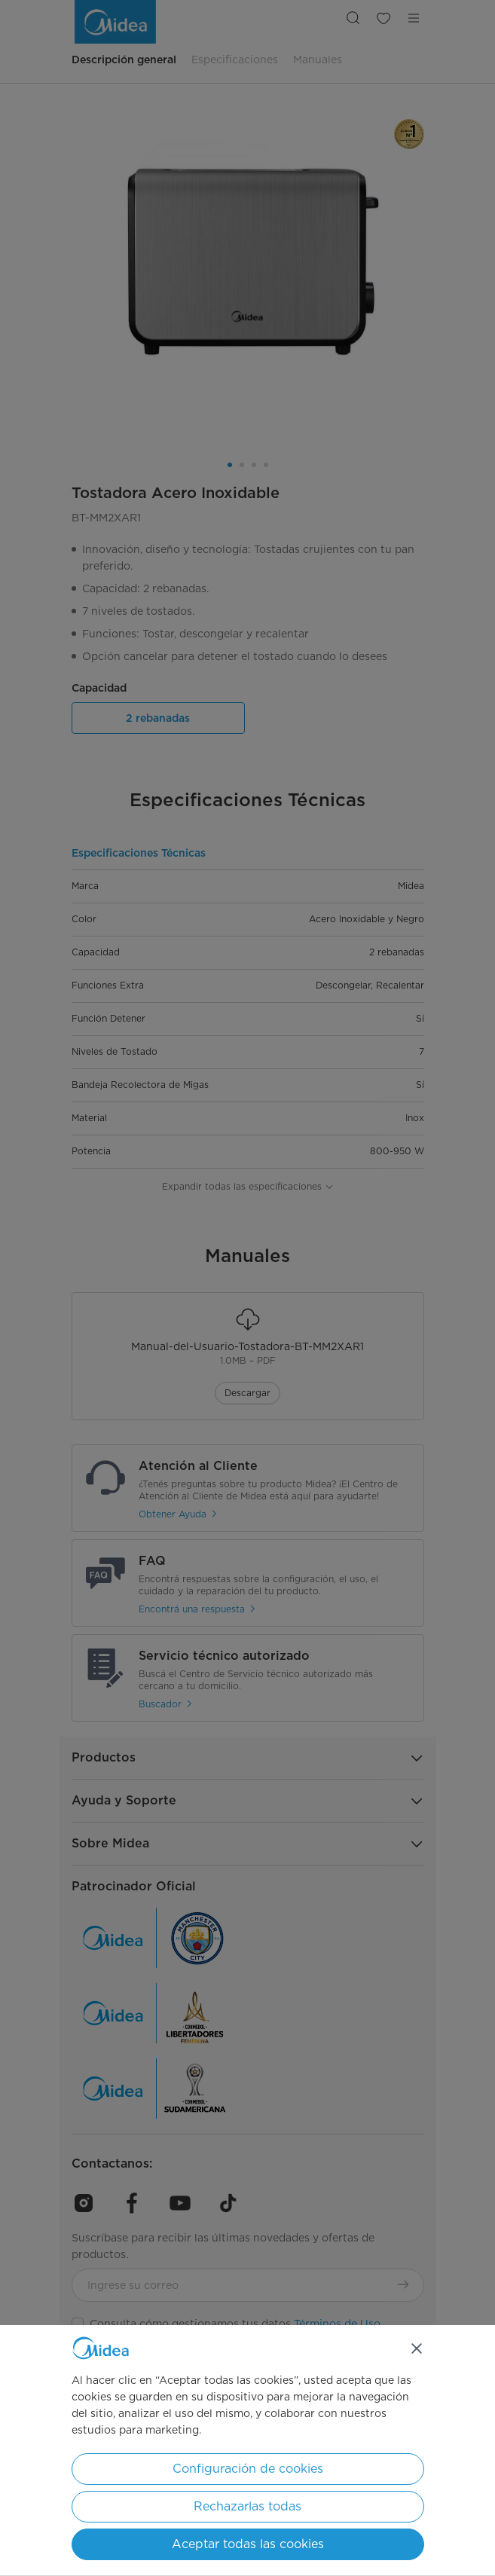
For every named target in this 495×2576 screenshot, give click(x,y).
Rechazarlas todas (247, 2506)
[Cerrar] (416, 2348)
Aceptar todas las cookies (248, 2544)
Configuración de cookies (248, 2468)
